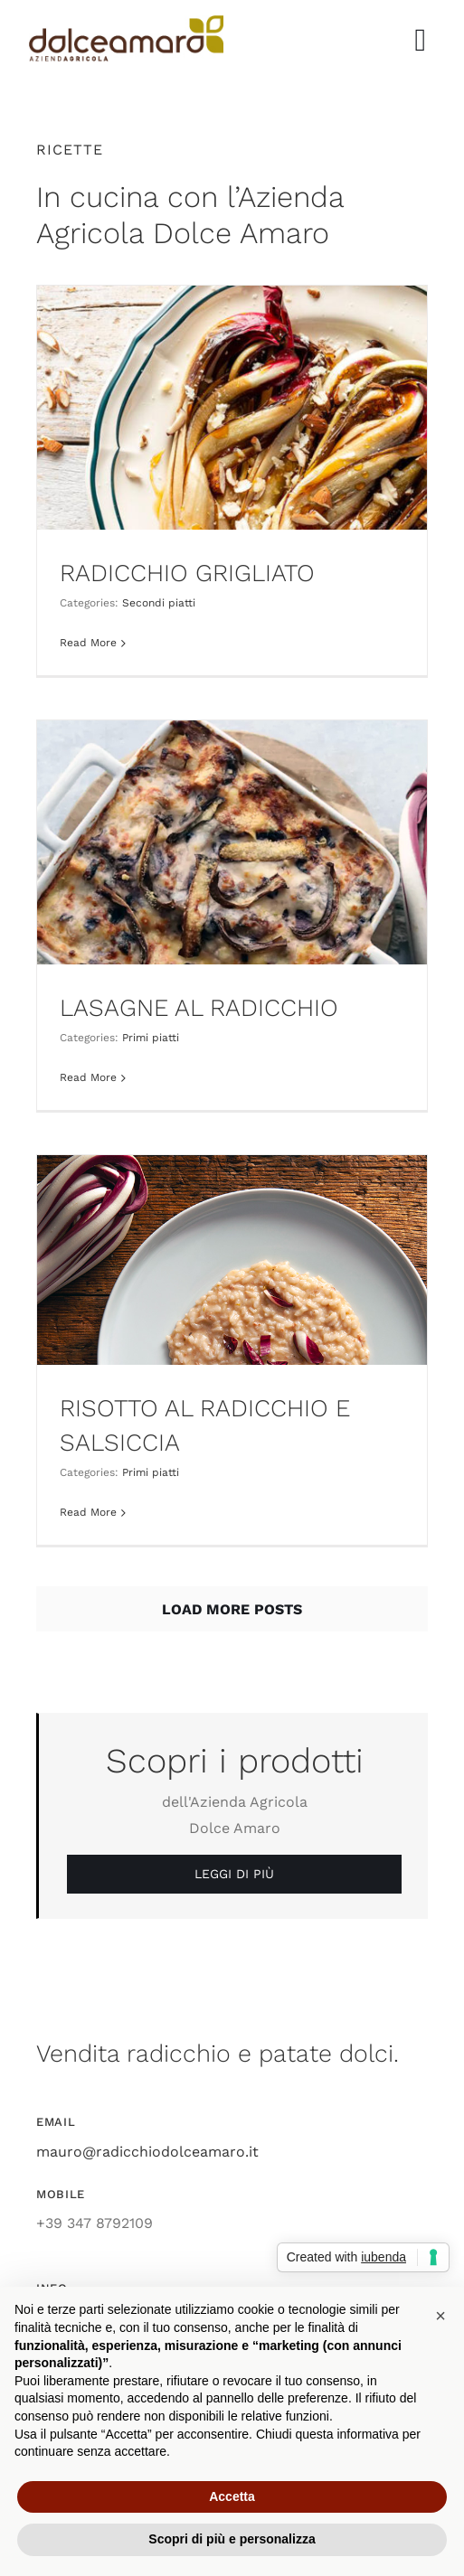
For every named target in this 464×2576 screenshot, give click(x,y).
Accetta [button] (232, 2496)
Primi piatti (150, 1037)
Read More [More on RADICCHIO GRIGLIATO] (88, 642)
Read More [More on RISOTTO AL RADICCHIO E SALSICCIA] (88, 1512)
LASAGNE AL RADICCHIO (199, 1007)
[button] (440, 2315)
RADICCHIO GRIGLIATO (187, 573)
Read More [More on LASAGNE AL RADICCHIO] (88, 1077)
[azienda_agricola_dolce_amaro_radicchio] (126, 22)
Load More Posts (232, 1609)
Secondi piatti (158, 603)
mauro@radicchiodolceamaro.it (147, 2151)
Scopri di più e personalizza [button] (231, 2539)
